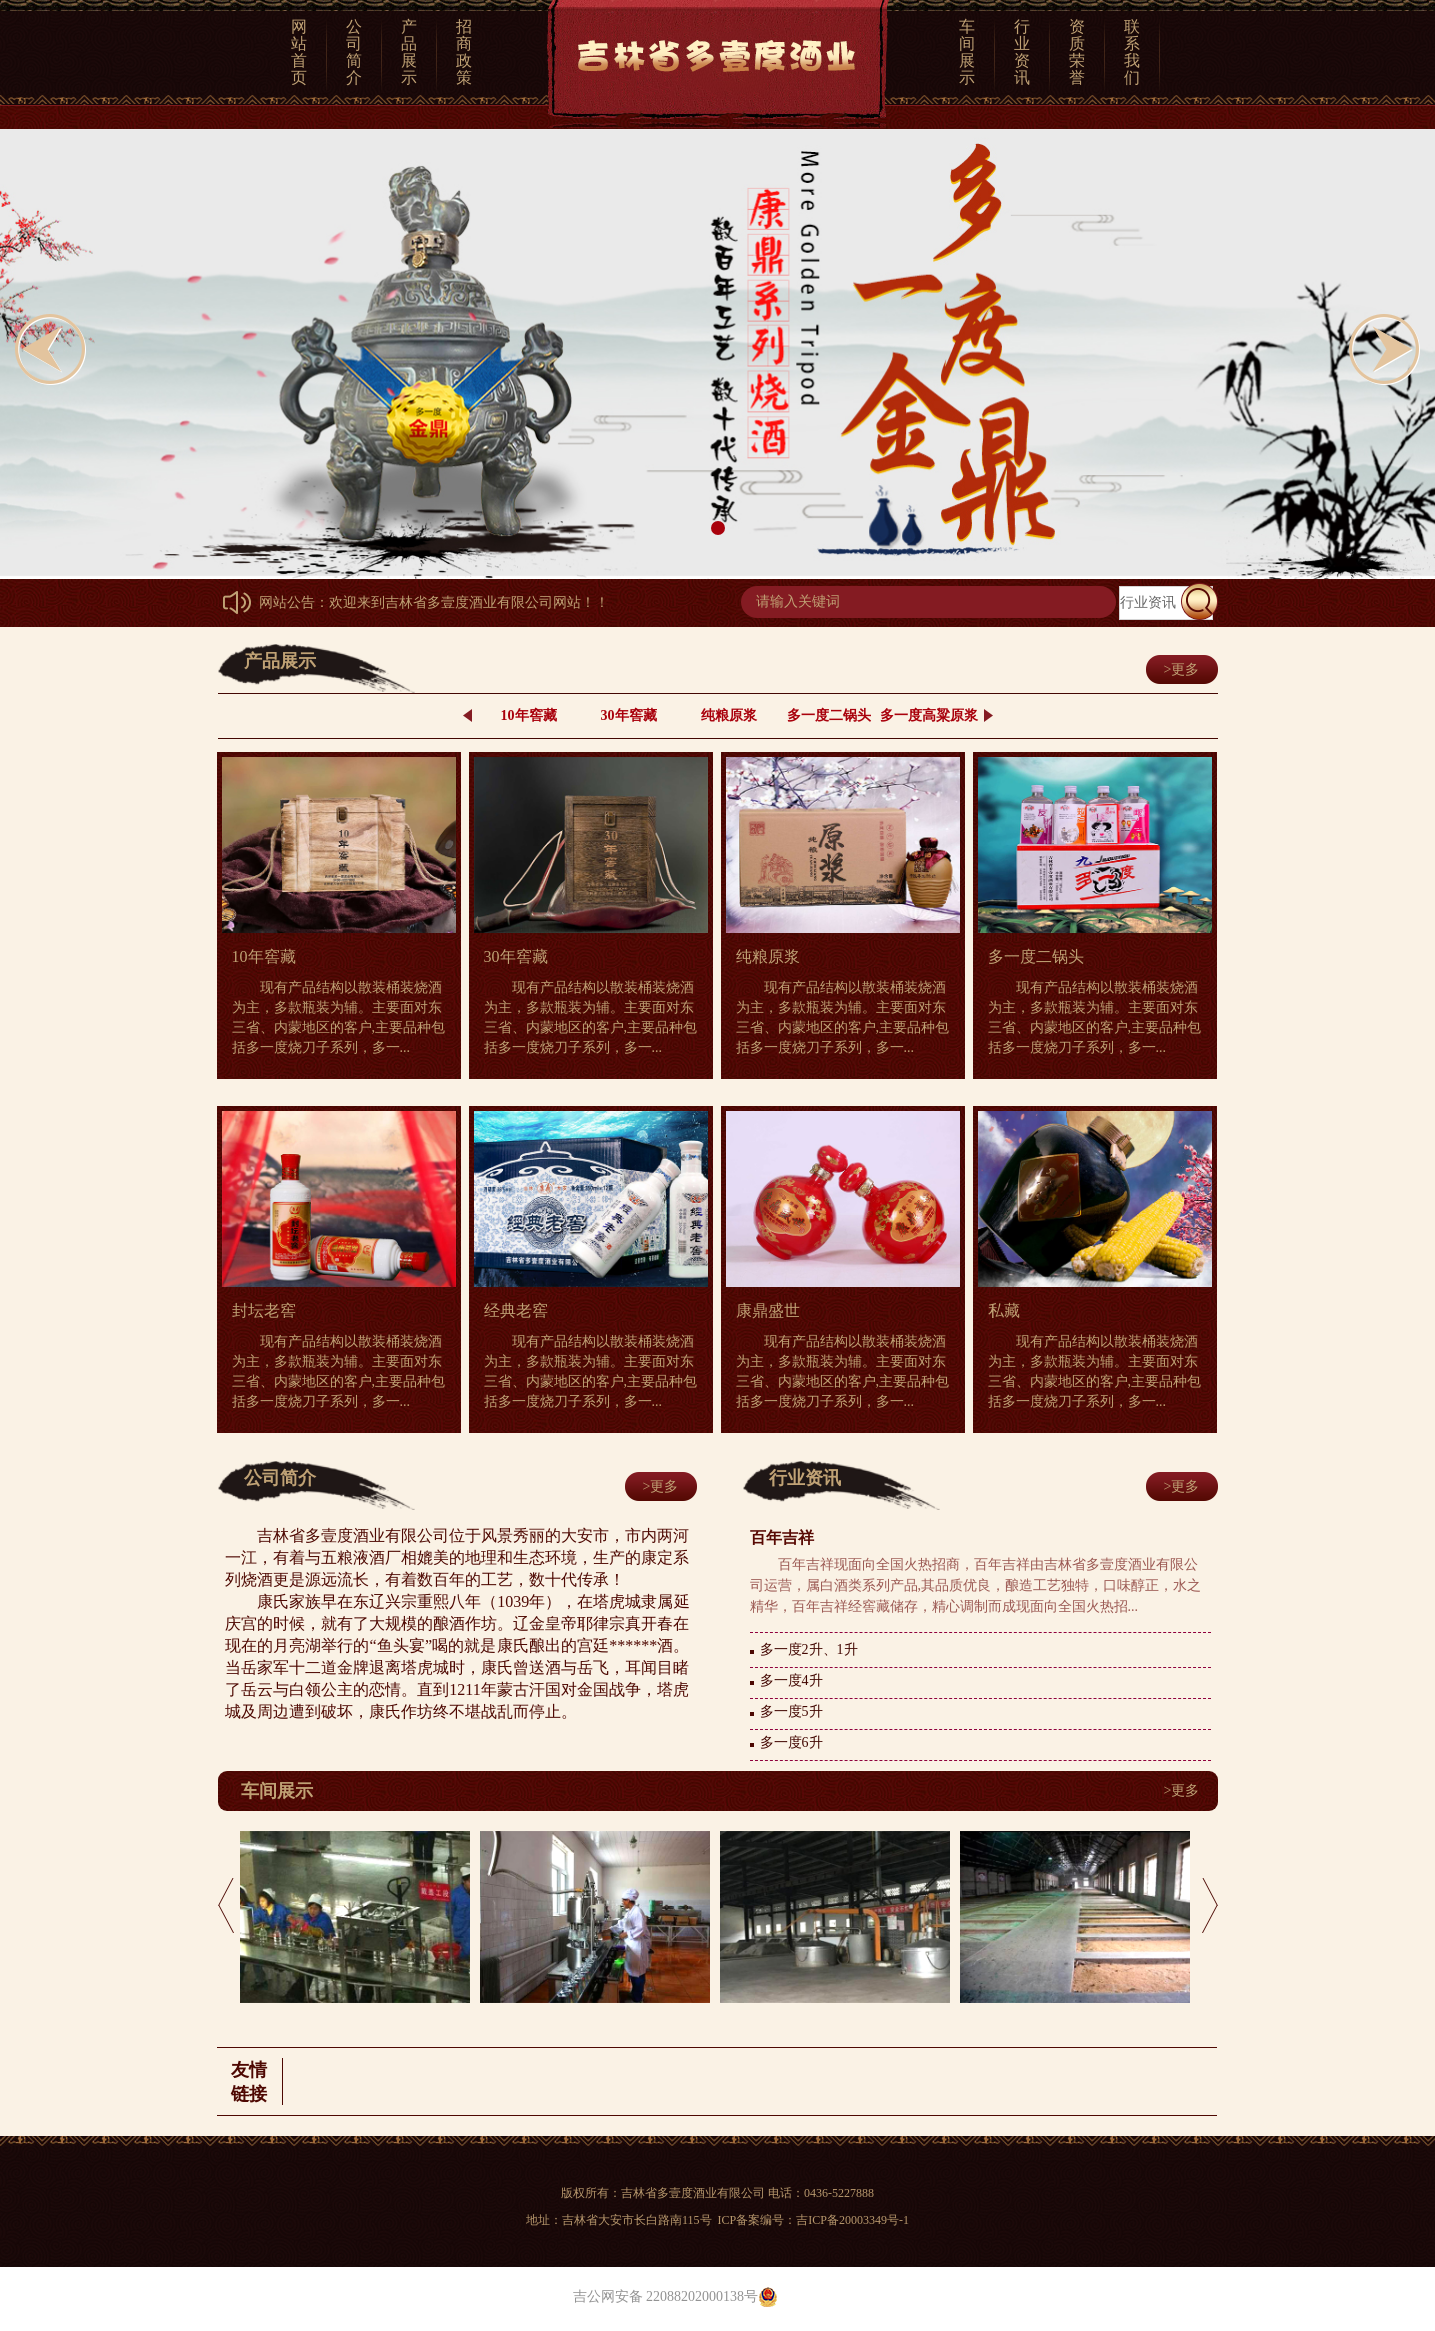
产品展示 (409, 52)
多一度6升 (791, 1742)
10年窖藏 (529, 715)
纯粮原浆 (729, 715)
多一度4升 (791, 1680)
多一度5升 (791, 1711)
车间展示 (967, 52)
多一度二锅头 (829, 715)
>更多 (1182, 669)
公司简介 (354, 52)
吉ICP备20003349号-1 (852, 2220)
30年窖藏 (629, 715)
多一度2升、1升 (809, 1649)
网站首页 (299, 52)
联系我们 (1132, 52)
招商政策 (464, 52)
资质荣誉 (1077, 52)
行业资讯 (1022, 52)
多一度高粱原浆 (929, 715)
